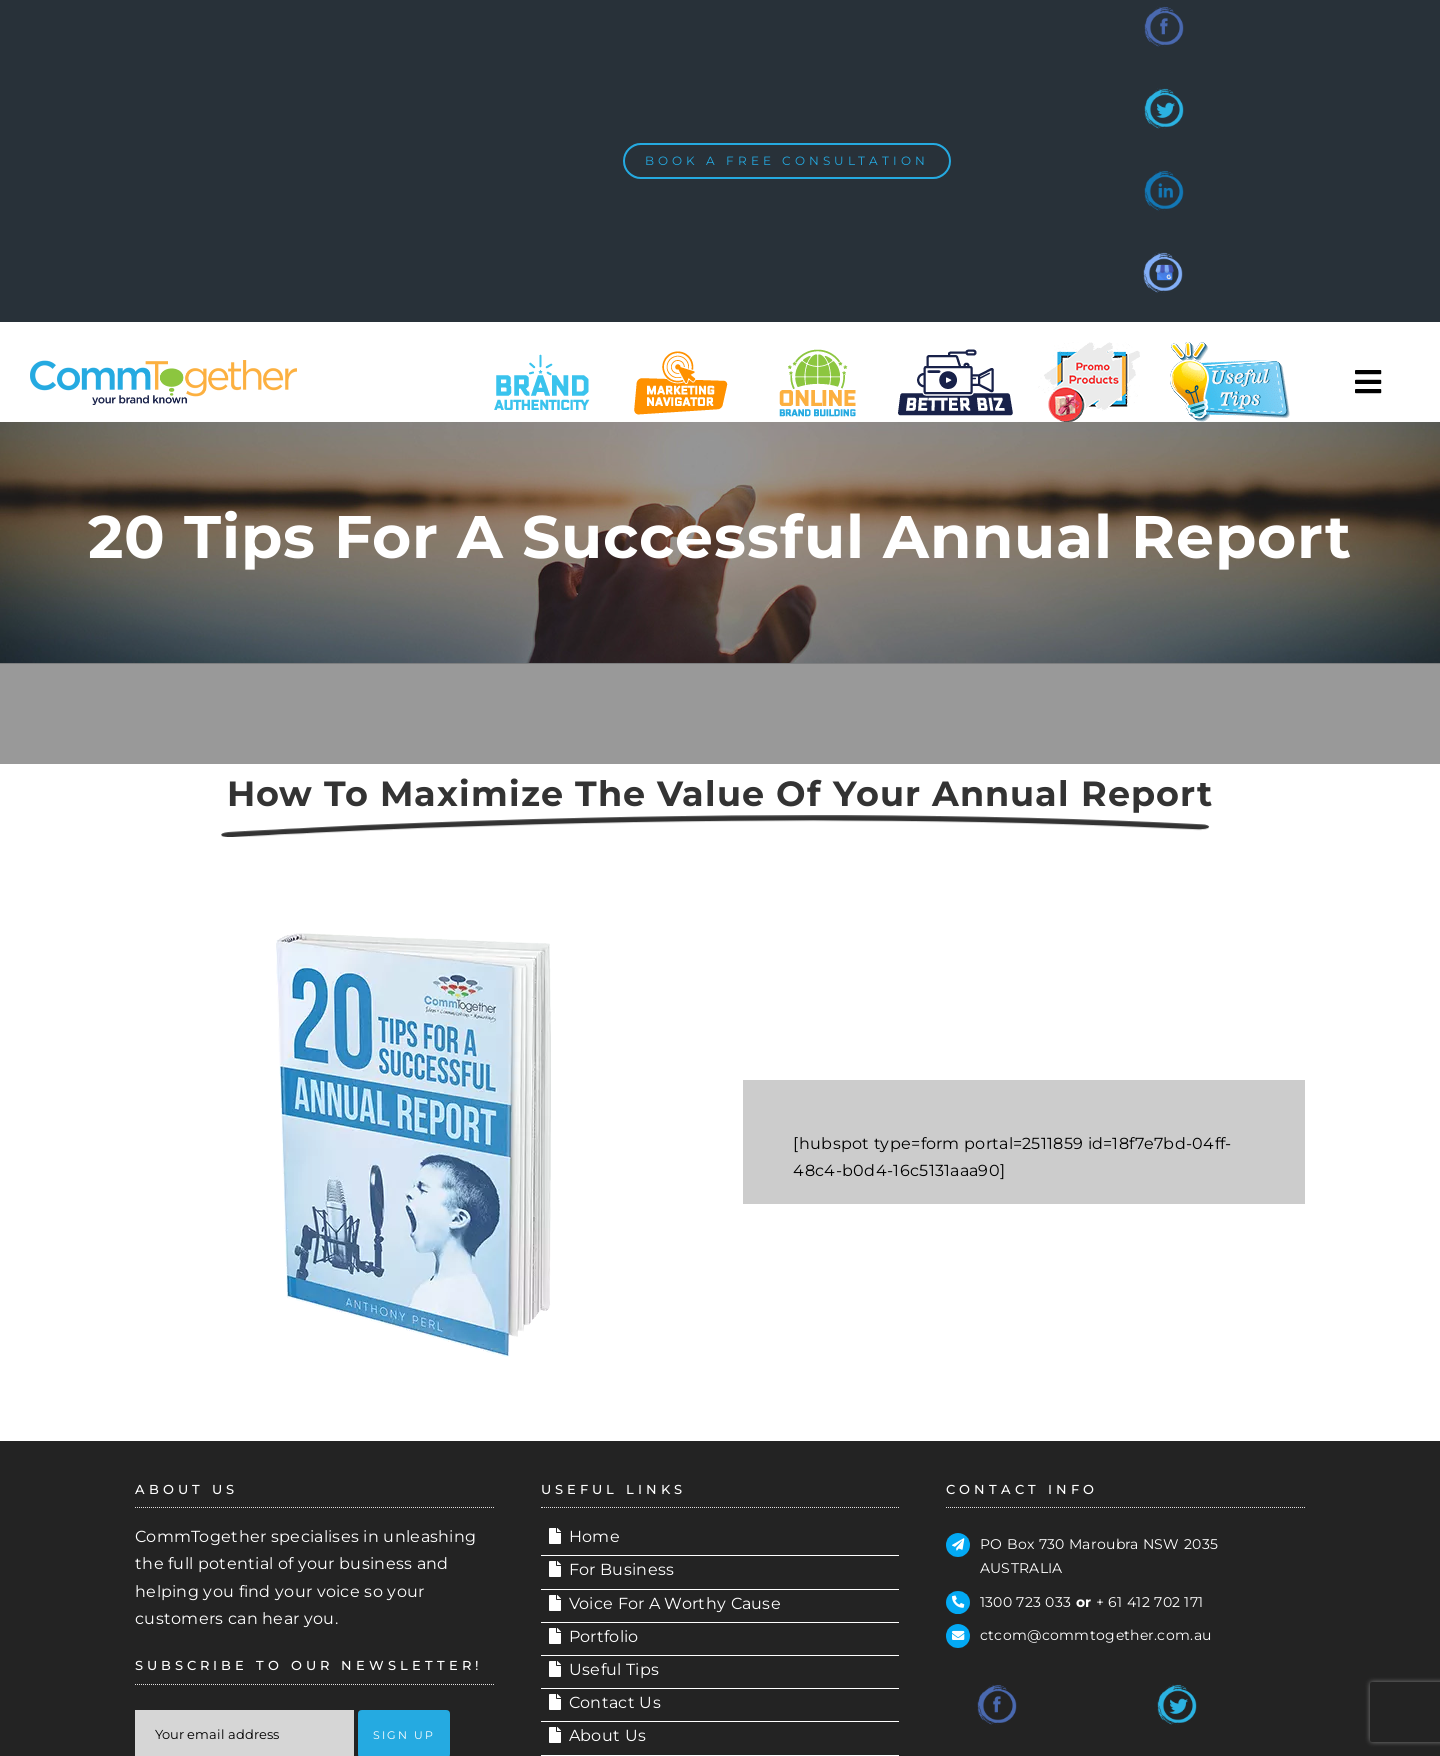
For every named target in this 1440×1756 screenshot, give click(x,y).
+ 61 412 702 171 (1150, 1602)
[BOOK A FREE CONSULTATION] (787, 161)
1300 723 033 (1026, 1602)
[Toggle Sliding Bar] (1369, 382)
